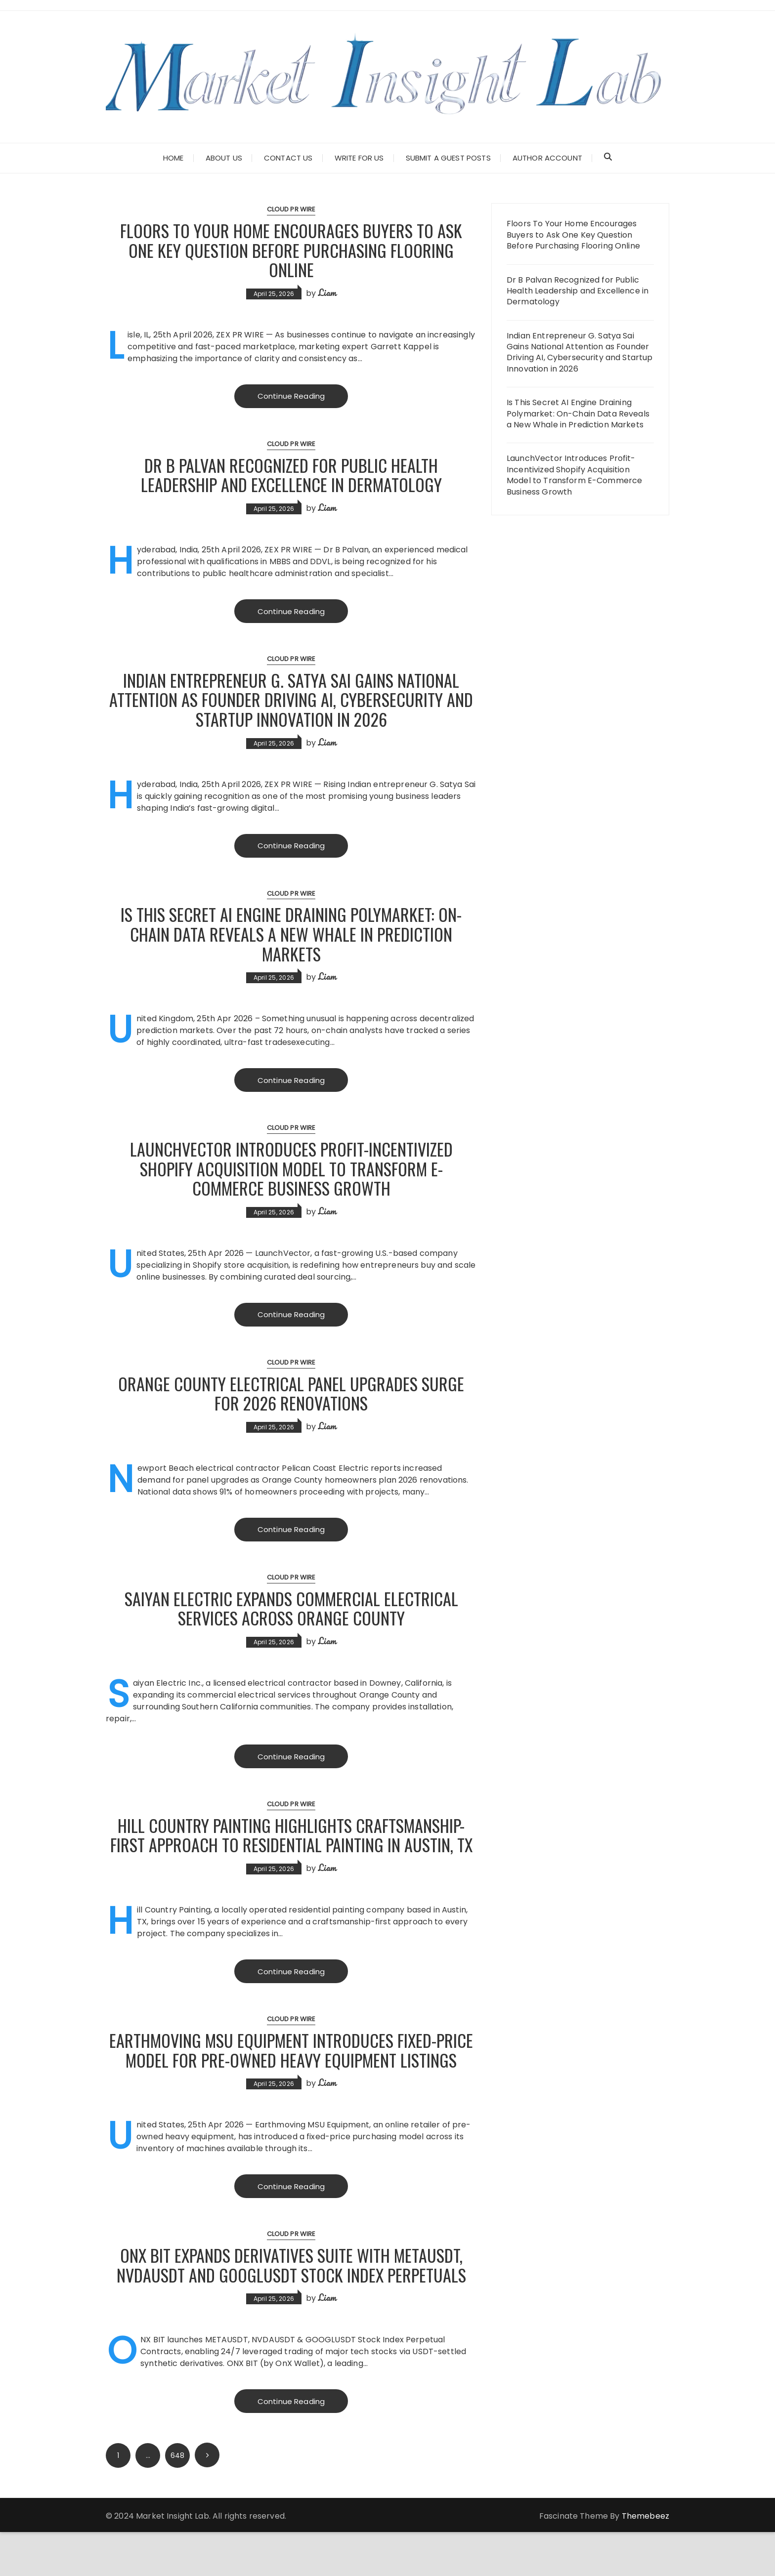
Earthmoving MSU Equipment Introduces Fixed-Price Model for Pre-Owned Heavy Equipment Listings (291, 2082)
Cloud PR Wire (291, 209)
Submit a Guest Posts (448, 158)
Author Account (547, 158)
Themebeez (645, 2560)
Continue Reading (291, 396)
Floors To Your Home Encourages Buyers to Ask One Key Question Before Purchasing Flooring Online (291, 249)
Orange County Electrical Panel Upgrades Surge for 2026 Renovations (291, 1395)
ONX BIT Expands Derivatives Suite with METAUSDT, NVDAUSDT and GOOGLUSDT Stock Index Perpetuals (291, 2308)
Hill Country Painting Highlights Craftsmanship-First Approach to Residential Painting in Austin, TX (291, 1847)
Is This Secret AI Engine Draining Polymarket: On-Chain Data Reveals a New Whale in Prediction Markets (291, 934)
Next (207, 2499)
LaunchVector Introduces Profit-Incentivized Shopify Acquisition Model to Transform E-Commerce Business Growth (291, 1170)
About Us (224, 158)
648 (177, 2499)
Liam (327, 292)
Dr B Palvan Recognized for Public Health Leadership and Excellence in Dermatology (291, 475)
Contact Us (288, 158)
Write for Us (359, 158)
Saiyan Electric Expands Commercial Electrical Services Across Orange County (291, 1610)
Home (173, 158)
